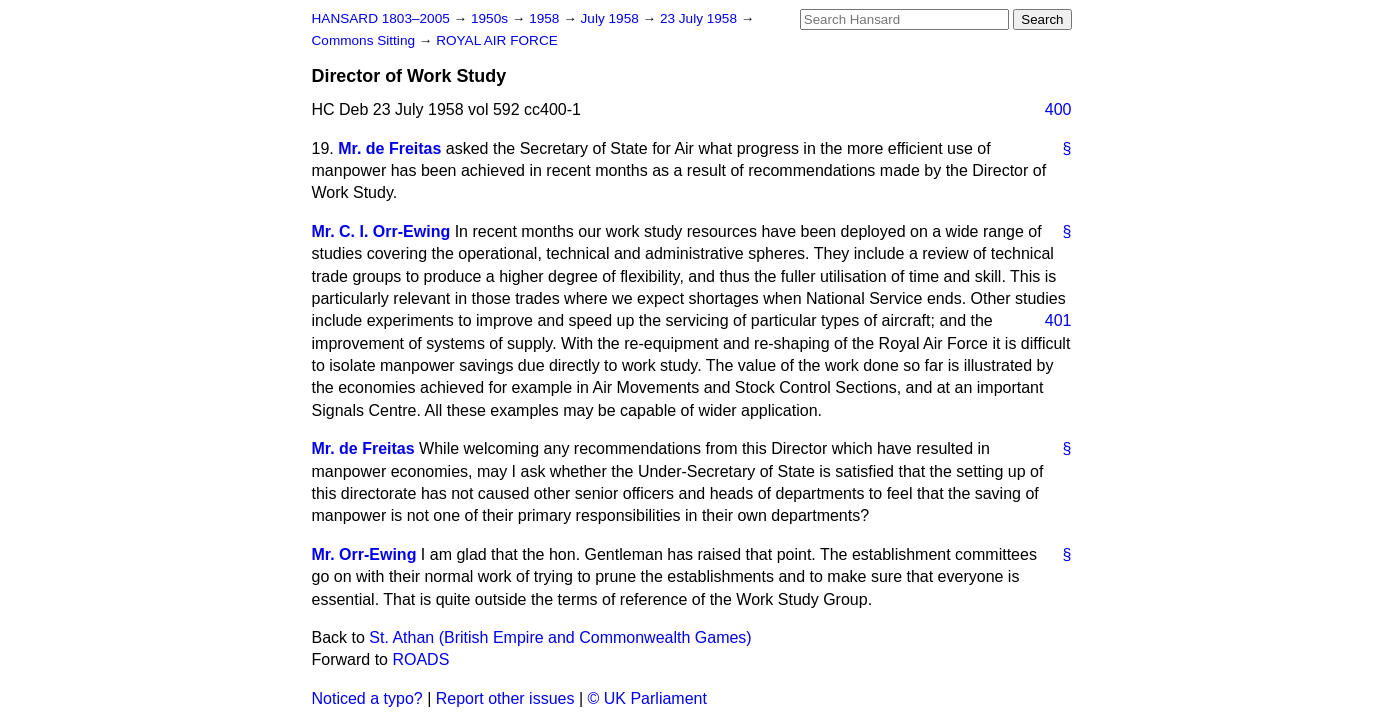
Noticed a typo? (367, 698)
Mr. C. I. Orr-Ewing (381, 231)
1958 (546, 18)
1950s (491, 18)
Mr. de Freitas (389, 148)
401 (1058, 320)
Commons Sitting (365, 40)
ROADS (420, 659)
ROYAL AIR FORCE (497, 40)
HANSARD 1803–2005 (381, 18)
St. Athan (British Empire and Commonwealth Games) (560, 637)
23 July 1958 (700, 18)
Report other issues (505, 698)
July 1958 (612, 18)
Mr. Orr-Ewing (364, 554)
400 (1058, 109)
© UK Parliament (647, 698)
